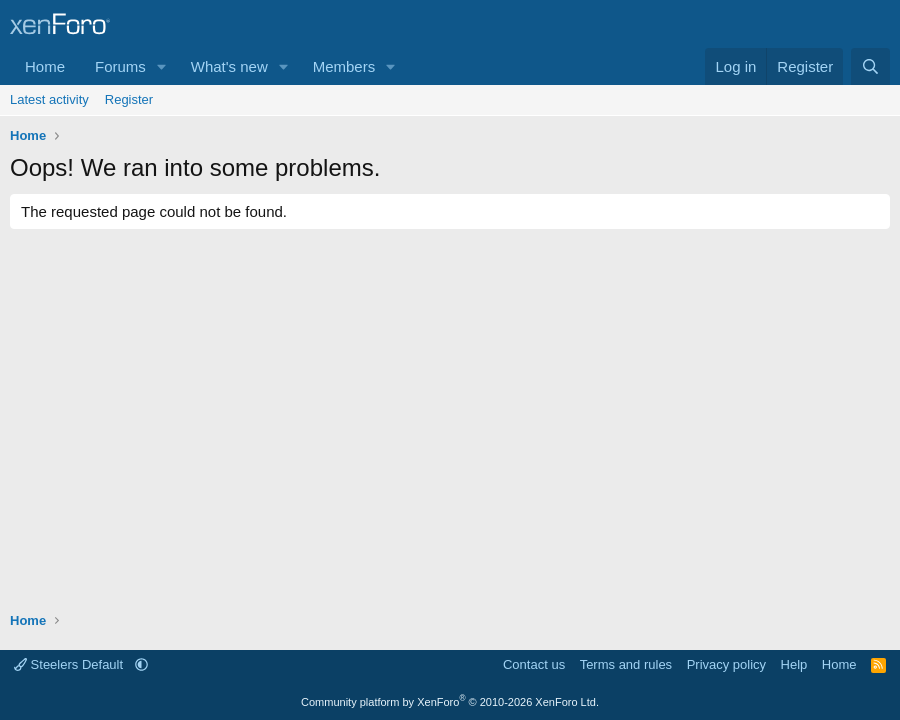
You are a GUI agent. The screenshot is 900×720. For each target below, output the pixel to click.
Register (129, 99)
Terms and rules (626, 664)
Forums (120, 66)
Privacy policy (726, 664)
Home (45, 66)
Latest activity (49, 99)
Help (794, 664)
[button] (162, 66)
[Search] (870, 66)
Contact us (534, 664)
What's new (229, 66)
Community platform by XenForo (450, 702)
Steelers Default (70, 664)
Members (344, 66)
